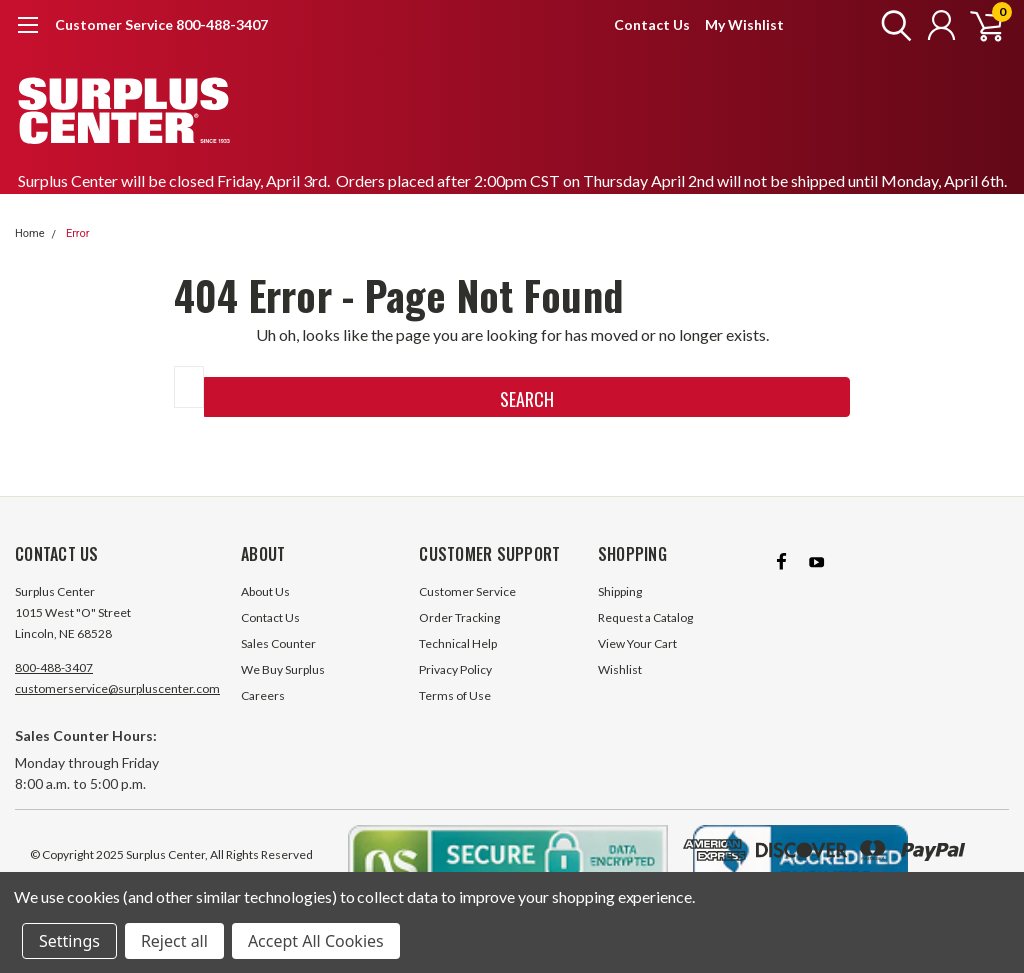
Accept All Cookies (316, 941)
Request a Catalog (645, 617)
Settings (69, 941)
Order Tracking (459, 617)
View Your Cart (637, 643)
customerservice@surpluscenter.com (117, 688)
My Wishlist (744, 24)
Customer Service (467, 591)
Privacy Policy (455, 669)
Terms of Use (455, 695)
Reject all (174, 941)
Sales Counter (278, 643)
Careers (263, 695)
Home (30, 233)
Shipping (620, 591)
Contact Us (652, 24)
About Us (265, 591)
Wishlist (620, 669)
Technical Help (458, 643)
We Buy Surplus (283, 669)
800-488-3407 (54, 667)
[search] (891, 25)
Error (78, 233)
